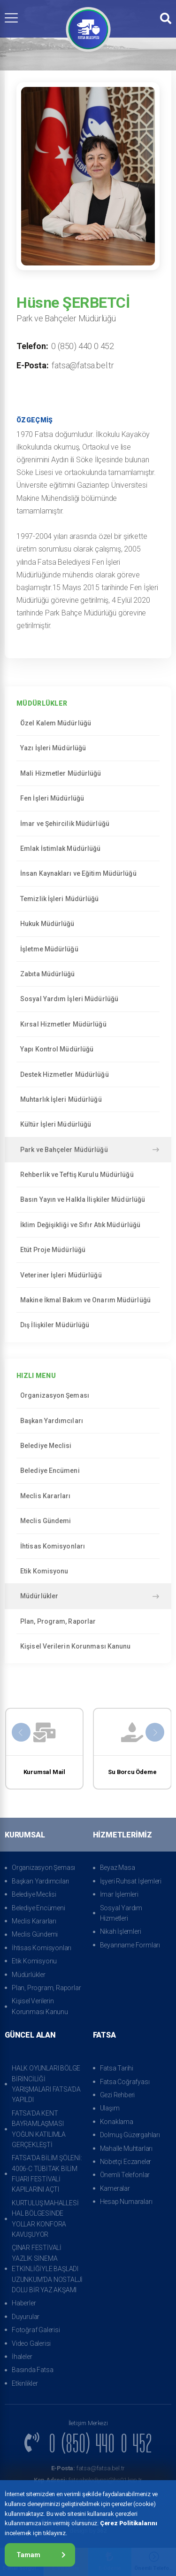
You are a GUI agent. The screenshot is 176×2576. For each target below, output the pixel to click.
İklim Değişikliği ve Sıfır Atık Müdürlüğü (87, 1225)
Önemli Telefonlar (125, 2175)
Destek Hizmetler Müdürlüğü (87, 1074)
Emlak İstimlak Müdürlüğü (87, 848)
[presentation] (21, 1732)
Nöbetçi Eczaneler (126, 2161)
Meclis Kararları (87, 1496)
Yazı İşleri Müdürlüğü (87, 748)
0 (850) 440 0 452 (82, 346)
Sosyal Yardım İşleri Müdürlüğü (87, 999)
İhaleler (22, 2356)
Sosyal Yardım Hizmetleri (121, 1913)
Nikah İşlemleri (120, 1931)
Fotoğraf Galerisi (36, 2330)
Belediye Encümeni (87, 1470)
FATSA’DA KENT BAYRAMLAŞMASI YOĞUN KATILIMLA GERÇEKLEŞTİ (39, 2128)
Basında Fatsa (32, 2370)
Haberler (24, 2303)
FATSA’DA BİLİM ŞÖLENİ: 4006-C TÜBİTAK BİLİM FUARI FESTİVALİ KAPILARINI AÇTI (47, 2173)
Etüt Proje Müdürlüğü (87, 1249)
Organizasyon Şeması (87, 1395)
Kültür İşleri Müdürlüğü (87, 1124)
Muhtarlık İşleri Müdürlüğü (87, 1099)
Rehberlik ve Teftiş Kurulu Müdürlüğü (87, 1174)
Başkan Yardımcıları (87, 1420)
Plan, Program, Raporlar (87, 1621)
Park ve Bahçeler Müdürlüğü (90, 1149)
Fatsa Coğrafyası (125, 2082)
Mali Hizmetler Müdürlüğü (87, 773)
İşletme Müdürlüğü (87, 949)
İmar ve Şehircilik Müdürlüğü (87, 823)
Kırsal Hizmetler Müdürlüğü (87, 1024)
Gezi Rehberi (117, 2095)
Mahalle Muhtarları (126, 2148)
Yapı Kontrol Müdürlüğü (87, 1049)
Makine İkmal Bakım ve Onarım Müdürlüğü (87, 1300)
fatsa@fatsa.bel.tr (83, 365)
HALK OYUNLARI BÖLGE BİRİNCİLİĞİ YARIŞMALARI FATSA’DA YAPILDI (46, 2083)
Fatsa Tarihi (117, 2068)
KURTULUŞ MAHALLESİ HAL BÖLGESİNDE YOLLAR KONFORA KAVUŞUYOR (45, 2218)
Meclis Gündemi (87, 1521)
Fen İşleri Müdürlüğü (87, 798)
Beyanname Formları (130, 1945)
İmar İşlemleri (119, 1894)
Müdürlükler (90, 1596)
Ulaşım (110, 2108)
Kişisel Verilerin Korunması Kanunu (87, 1646)
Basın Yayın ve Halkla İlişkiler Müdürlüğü (87, 1199)
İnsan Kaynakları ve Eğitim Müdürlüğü (87, 873)
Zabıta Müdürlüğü (87, 974)
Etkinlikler (25, 2383)
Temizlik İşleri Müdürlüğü (87, 899)
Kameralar (115, 2188)
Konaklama (116, 2121)
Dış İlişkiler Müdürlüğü (87, 1325)
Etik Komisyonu (87, 1571)
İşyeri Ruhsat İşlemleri (130, 1881)
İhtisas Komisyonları (87, 1546)
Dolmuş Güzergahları (130, 2135)
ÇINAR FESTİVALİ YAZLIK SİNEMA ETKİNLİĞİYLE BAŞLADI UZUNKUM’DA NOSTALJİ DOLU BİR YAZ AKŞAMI (47, 2269)
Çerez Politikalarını (128, 2523)
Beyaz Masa (117, 1867)
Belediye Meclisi (87, 1445)
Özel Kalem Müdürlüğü (87, 723)
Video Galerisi (31, 2343)
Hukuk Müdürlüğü (87, 923)
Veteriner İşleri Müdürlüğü (87, 1275)
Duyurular (25, 2316)
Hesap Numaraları (126, 2201)
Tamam (41, 2555)
